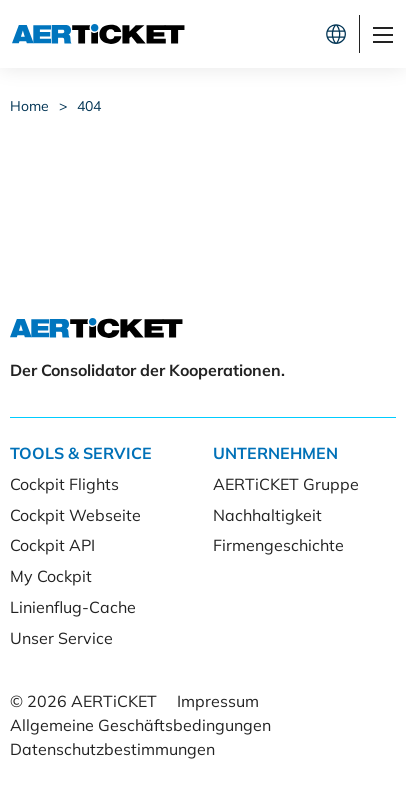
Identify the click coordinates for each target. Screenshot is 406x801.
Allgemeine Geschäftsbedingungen (140, 725)
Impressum (218, 701)
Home (29, 106)
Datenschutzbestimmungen (112, 749)
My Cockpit (51, 576)
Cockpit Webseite (75, 515)
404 (89, 106)
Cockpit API (52, 545)
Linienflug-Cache (73, 607)
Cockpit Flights (64, 484)
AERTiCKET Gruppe (286, 484)
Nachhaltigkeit (267, 515)
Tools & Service (81, 453)
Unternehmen (275, 453)
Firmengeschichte (278, 545)
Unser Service (61, 638)
